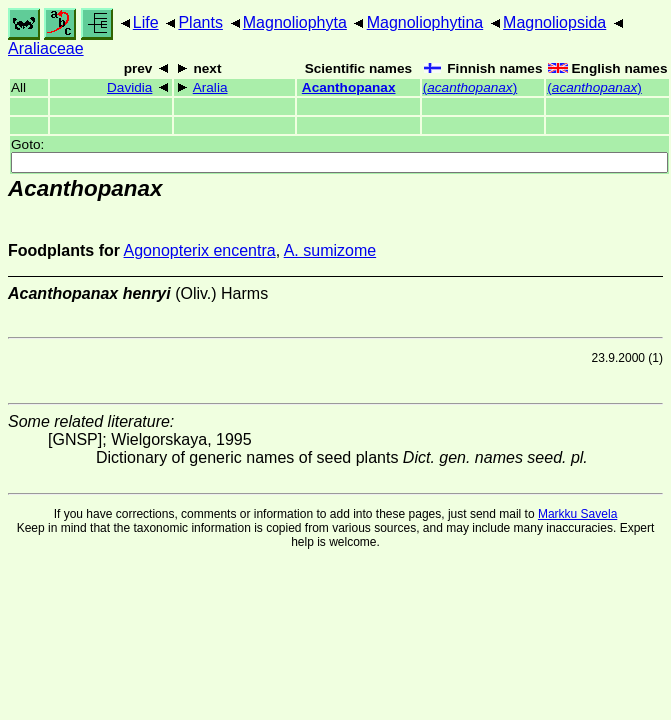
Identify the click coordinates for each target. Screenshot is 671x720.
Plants (200, 22)
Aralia (210, 87)
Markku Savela (577, 514)
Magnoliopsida (554, 22)
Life (146, 22)
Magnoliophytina (425, 22)
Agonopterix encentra (200, 250)
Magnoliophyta (295, 22)
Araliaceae (46, 48)
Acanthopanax (349, 87)
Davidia (129, 87)
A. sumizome (330, 250)
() (470, 87)
